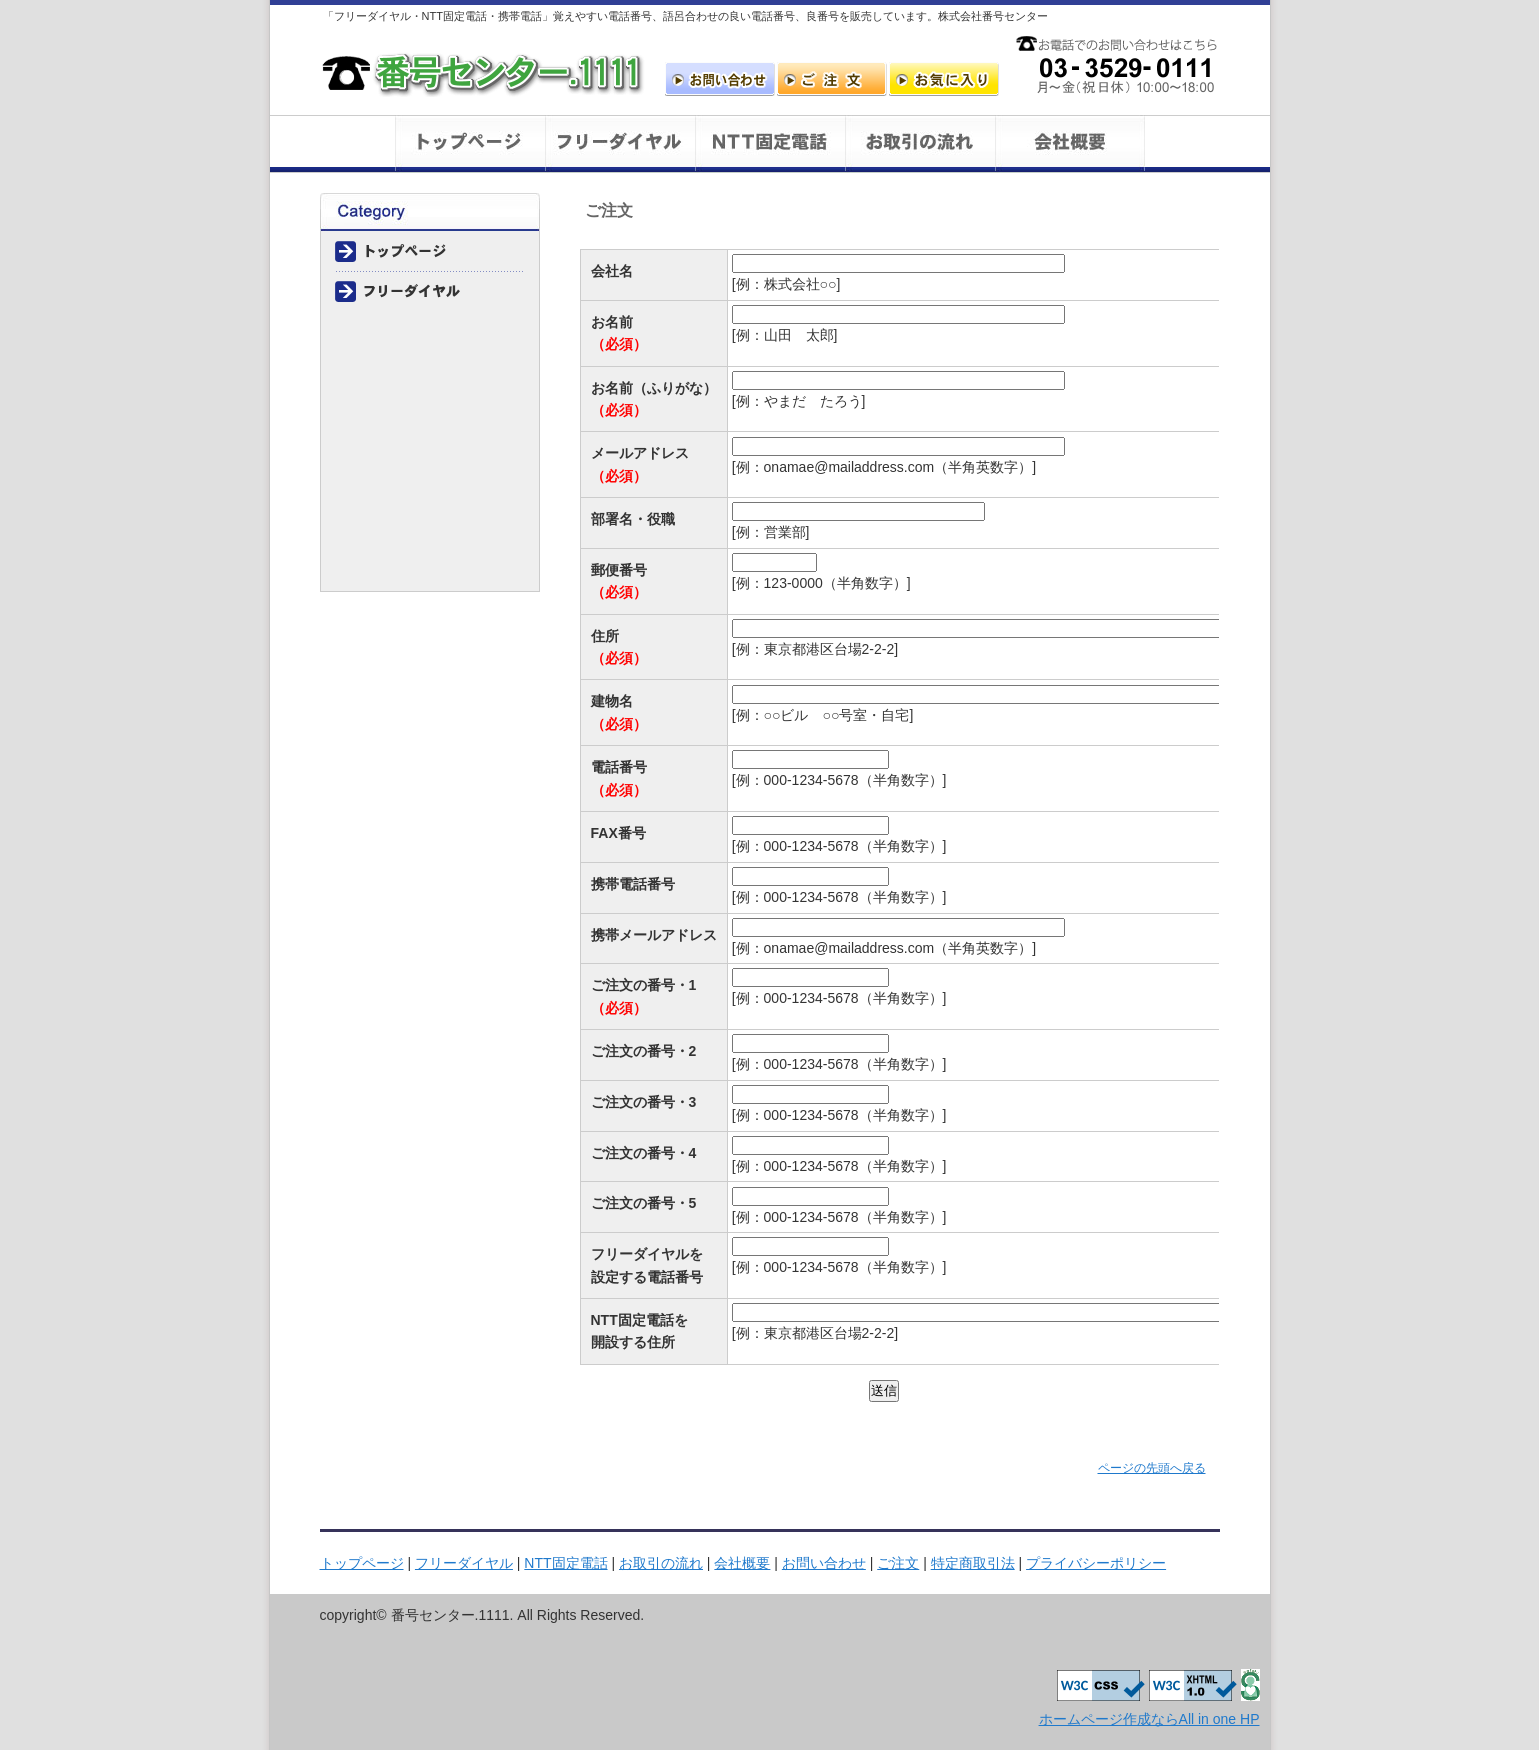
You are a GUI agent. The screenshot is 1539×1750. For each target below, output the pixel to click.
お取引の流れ (920, 144)
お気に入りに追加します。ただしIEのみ (944, 79)
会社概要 (1070, 144)
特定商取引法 (430, 531)
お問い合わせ (720, 79)
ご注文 (832, 79)
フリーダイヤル (620, 144)
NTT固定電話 (565, 1563)
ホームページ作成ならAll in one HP (1149, 1719)
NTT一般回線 (770, 144)
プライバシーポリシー (430, 571)
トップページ (470, 144)
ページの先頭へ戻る (1152, 1468)
